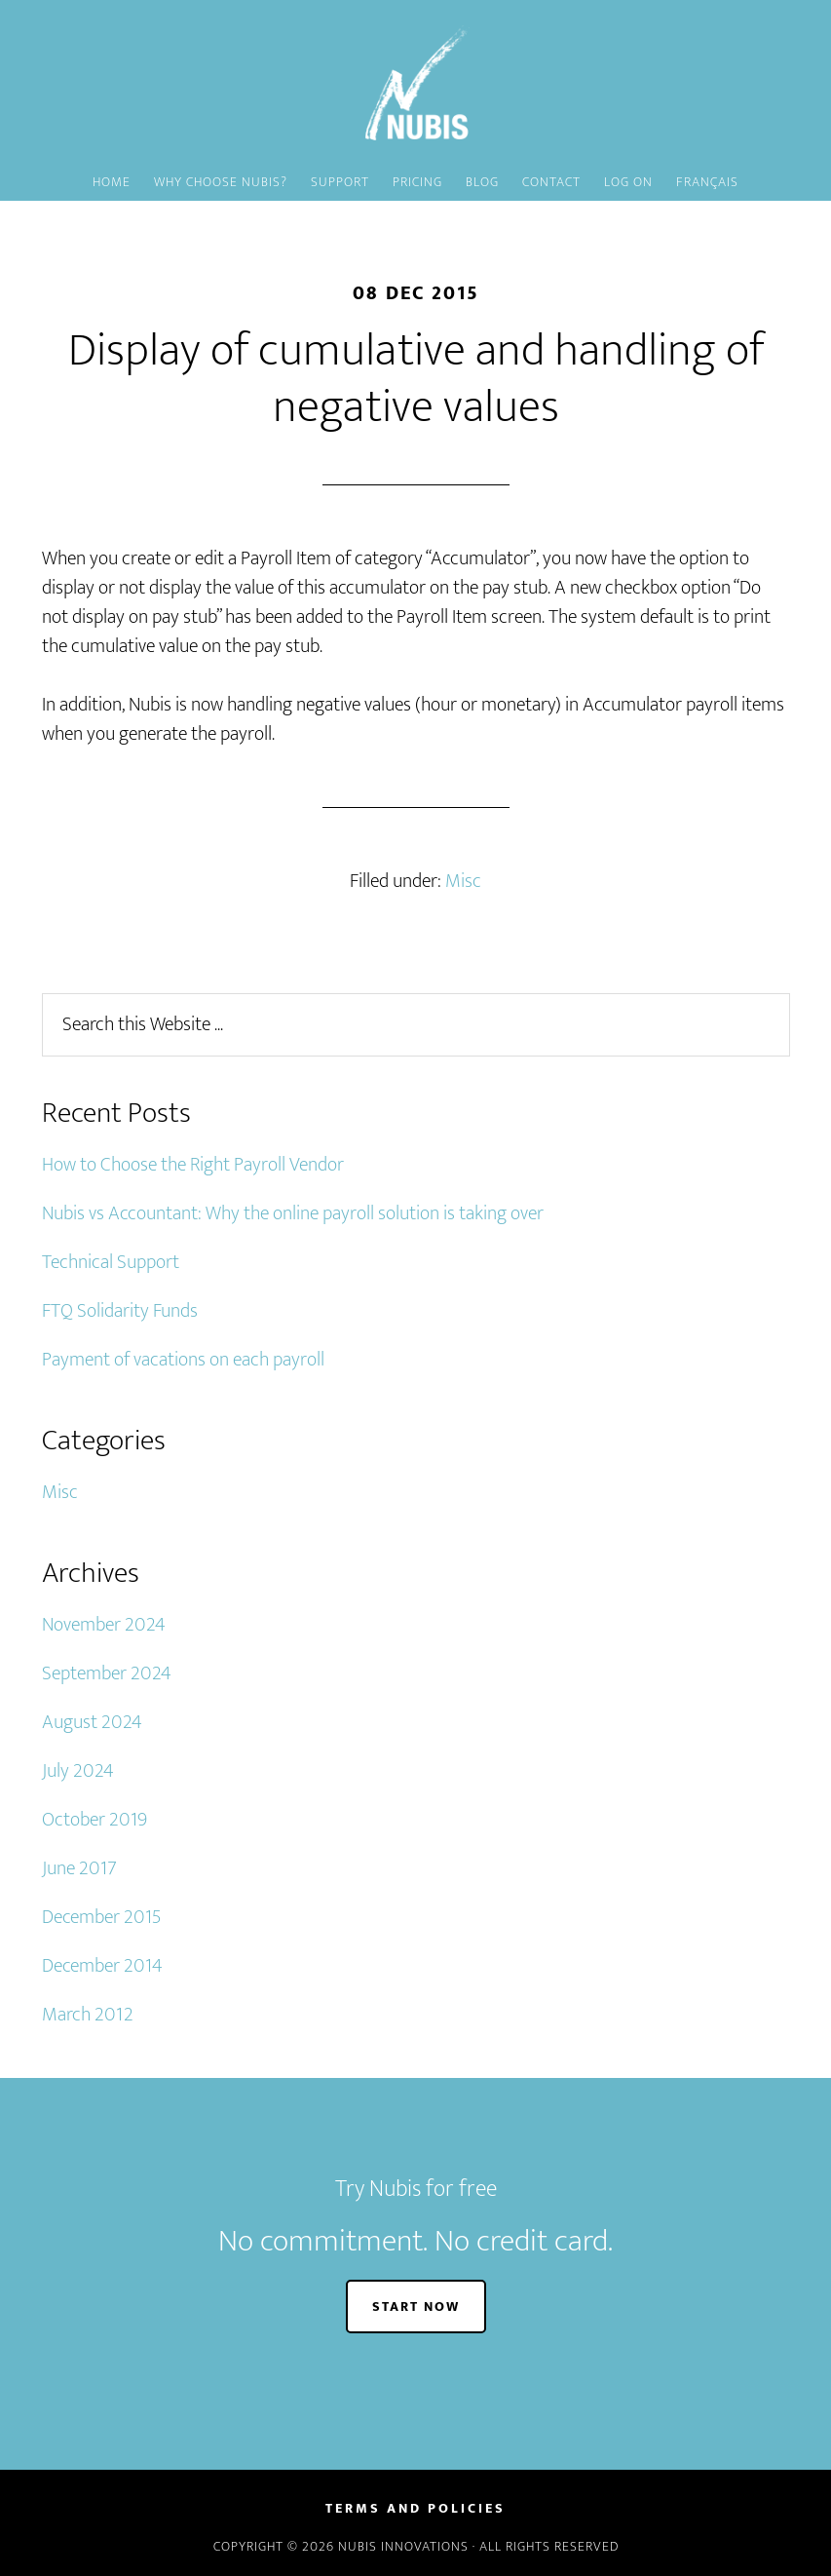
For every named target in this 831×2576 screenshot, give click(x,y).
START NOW (416, 2306)
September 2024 (106, 1673)
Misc (463, 881)
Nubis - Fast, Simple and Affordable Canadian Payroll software (416, 83)
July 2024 (78, 1771)
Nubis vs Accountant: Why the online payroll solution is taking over (293, 1213)
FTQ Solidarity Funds (120, 1310)
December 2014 (102, 1965)
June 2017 (79, 1868)
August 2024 (92, 1722)
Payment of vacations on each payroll (183, 1359)
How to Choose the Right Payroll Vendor (193, 1164)
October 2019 (94, 1819)
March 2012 (87, 2014)
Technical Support (110, 1262)
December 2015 (101, 1917)
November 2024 (104, 1624)
